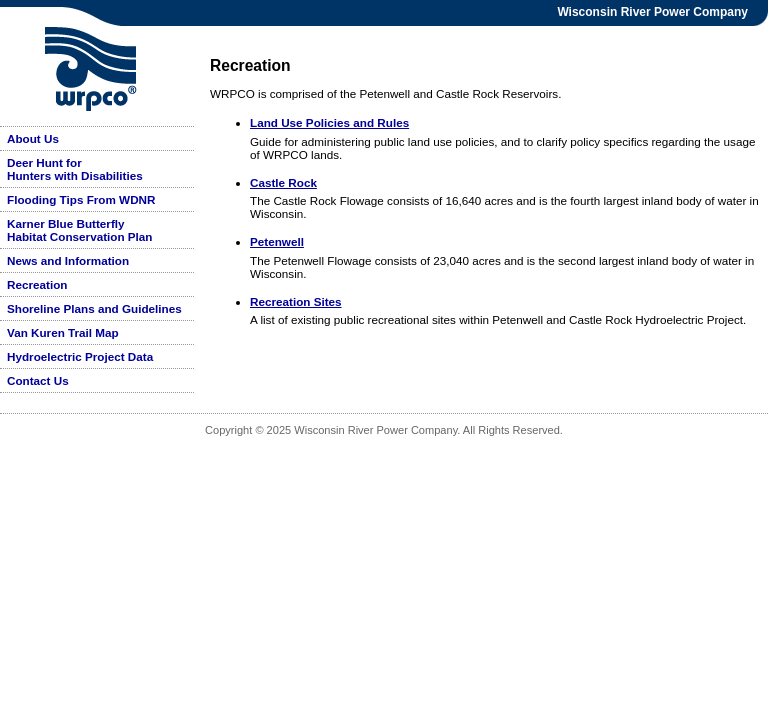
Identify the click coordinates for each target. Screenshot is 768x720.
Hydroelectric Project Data (80, 356)
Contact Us (38, 380)
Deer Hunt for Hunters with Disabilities (75, 169)
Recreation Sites (296, 301)
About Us (33, 138)
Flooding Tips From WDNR (81, 199)
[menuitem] (97, 139)
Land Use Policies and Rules (329, 122)
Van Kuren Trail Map (63, 332)
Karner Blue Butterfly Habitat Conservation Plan (79, 230)
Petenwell (277, 241)
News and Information (68, 260)
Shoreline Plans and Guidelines (94, 308)
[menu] (97, 259)
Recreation (37, 284)
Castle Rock (283, 182)
